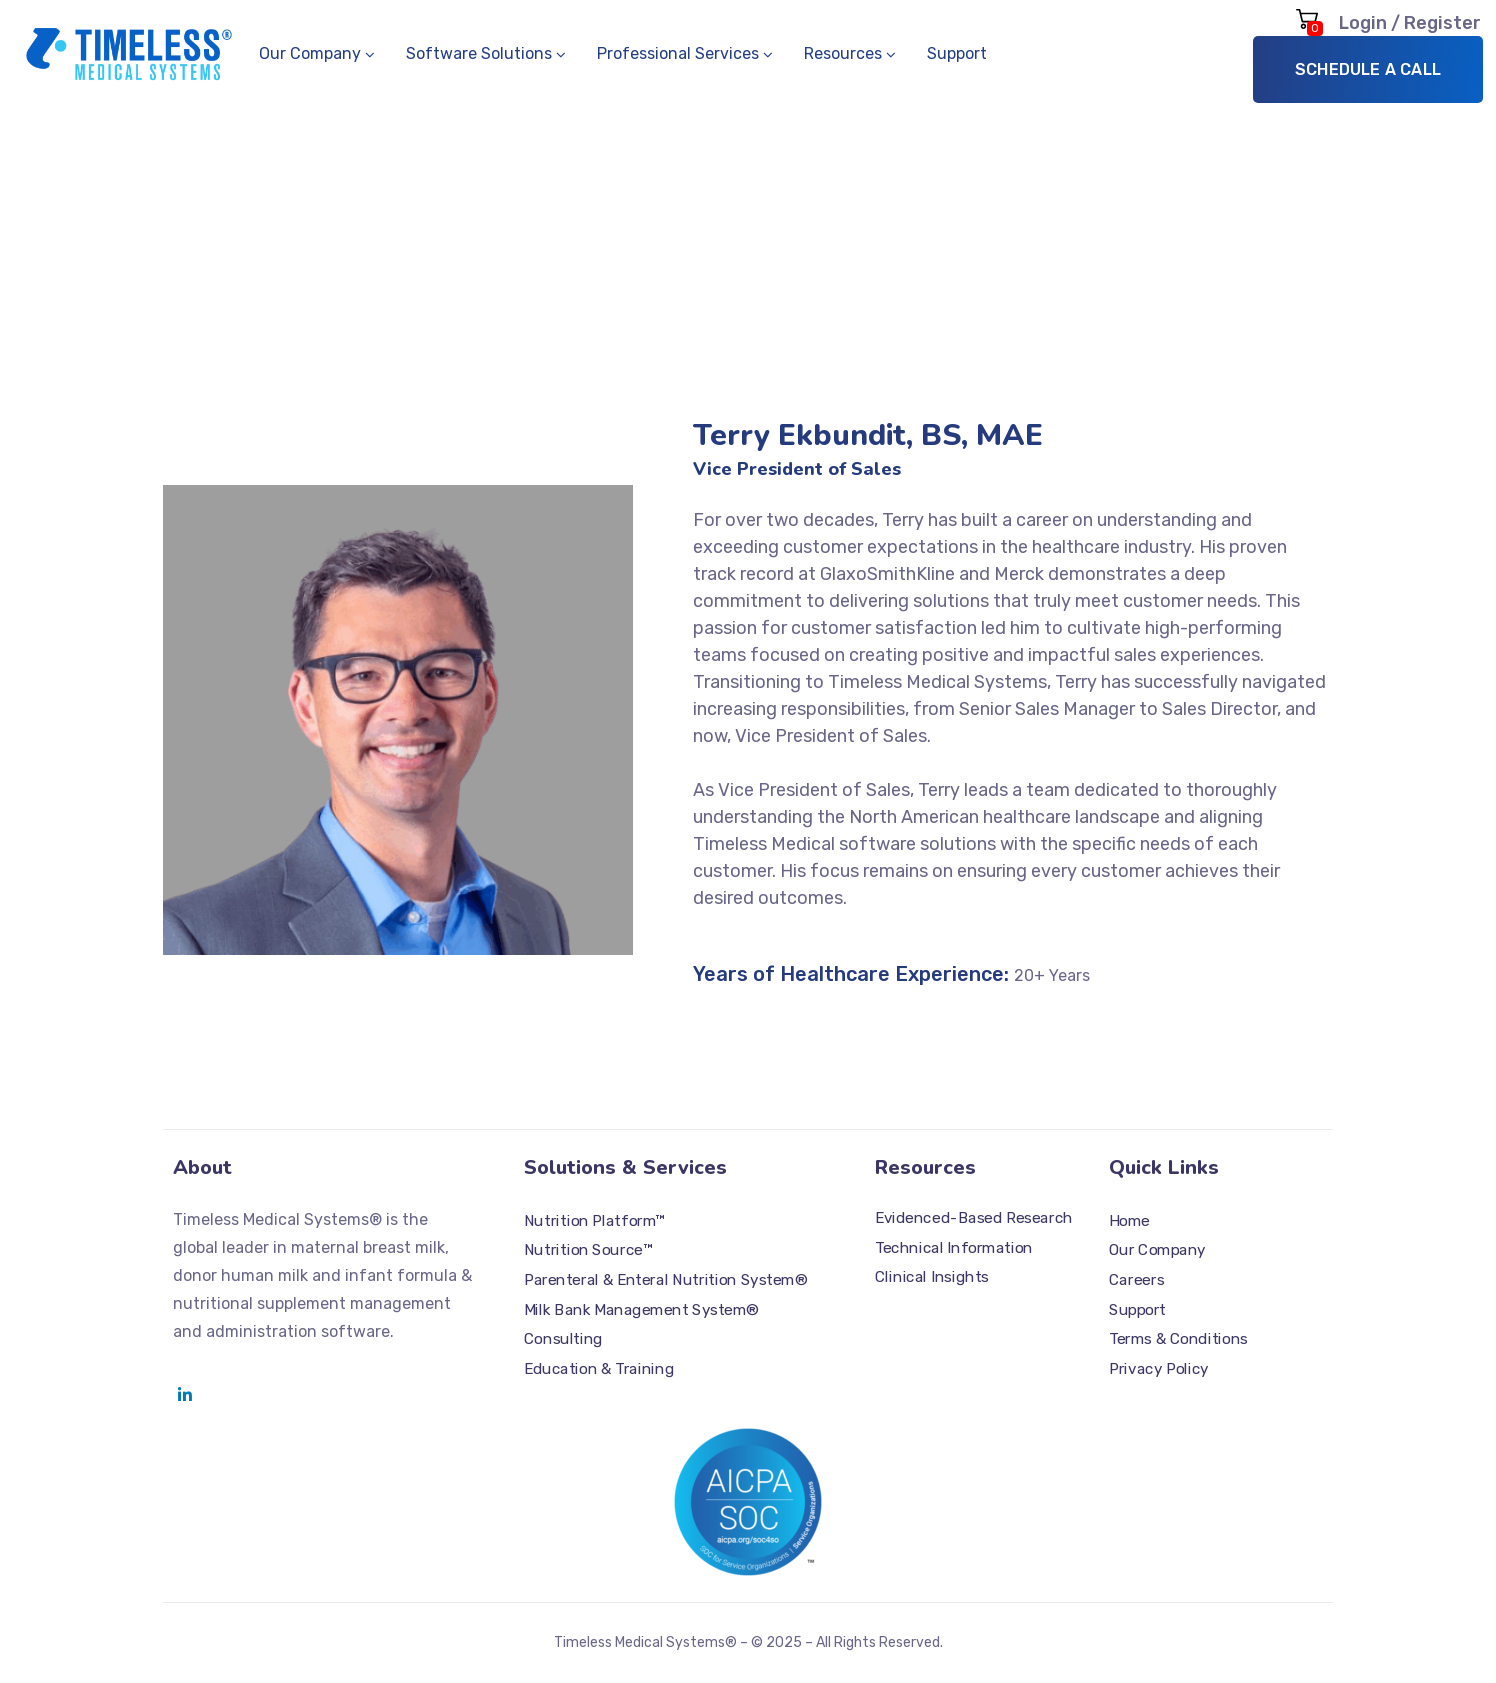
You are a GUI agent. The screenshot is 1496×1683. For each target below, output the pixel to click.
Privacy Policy (1159, 1369)
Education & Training (599, 1369)
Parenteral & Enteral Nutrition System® (665, 1280)
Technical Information (954, 1248)
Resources (843, 53)
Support (957, 53)
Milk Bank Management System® (641, 1310)
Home (1129, 1221)
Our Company (310, 53)
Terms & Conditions (1178, 1339)
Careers (1136, 1280)
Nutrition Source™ (588, 1250)
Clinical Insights (932, 1278)
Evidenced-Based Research (974, 1218)
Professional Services (678, 53)
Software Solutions (479, 53)
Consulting (563, 1339)
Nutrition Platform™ (594, 1221)
